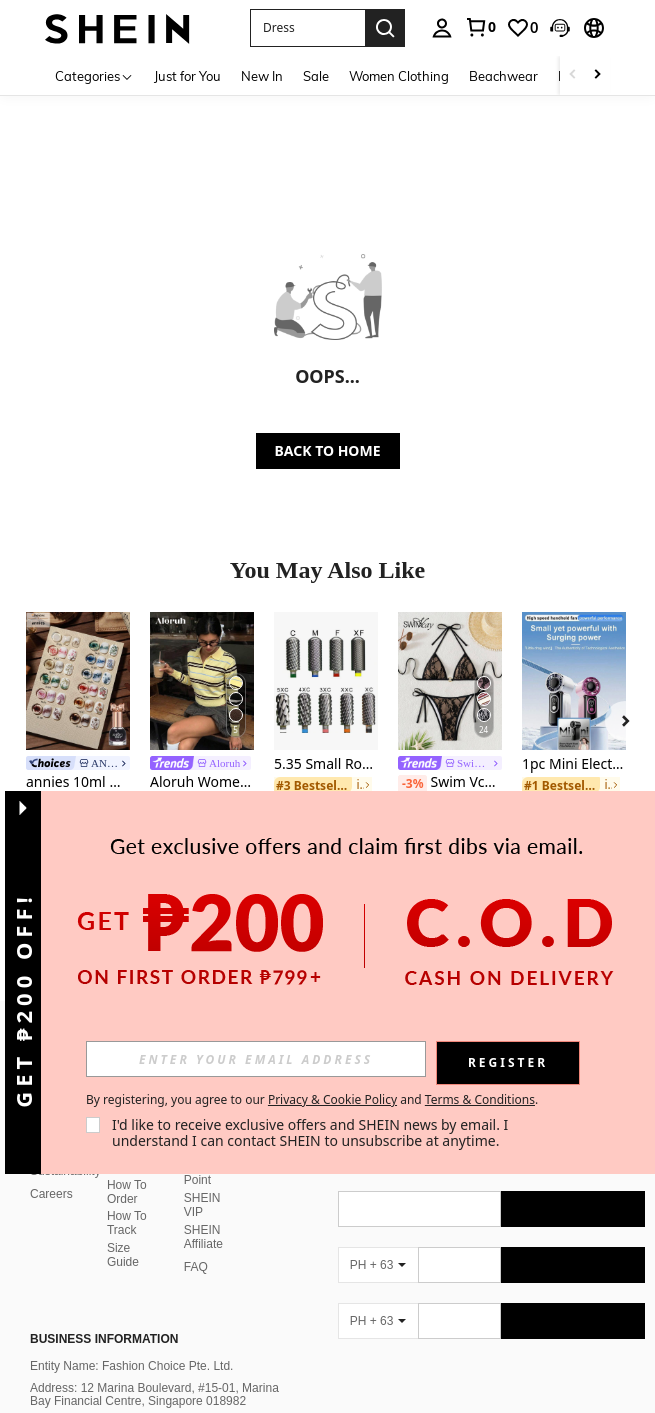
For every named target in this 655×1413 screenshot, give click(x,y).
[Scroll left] (573, 75)
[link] (480, 27)
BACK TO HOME (328, 450)
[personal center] (442, 28)
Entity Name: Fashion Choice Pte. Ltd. (131, 1342)
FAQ (196, 1243)
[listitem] (78, 742)
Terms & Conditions (480, 1099)
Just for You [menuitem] (187, 76)
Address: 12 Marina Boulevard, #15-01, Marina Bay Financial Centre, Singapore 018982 (154, 1371)
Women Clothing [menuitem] (399, 76)
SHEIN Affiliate (203, 1213)
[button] (307, 28)
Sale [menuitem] (316, 76)
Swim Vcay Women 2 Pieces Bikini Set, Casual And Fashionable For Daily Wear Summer (450, 783)
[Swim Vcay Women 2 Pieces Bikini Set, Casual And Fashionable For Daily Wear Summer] (450, 681)
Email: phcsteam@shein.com (108, 1399)
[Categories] (94, 75)
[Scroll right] (597, 75)
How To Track (127, 1199)
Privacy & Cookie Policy (332, 1099)
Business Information (104, 1315)
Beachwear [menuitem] (503, 76)
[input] (256, 1059)
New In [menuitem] (262, 76)
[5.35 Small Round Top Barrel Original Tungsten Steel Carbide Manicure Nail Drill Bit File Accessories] (326, 681)
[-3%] (412, 784)
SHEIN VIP (202, 1181)
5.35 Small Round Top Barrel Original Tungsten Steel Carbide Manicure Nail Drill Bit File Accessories (326, 764)
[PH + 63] (378, 1241)
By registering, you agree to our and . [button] (312, 1100)
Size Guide (123, 1231)
